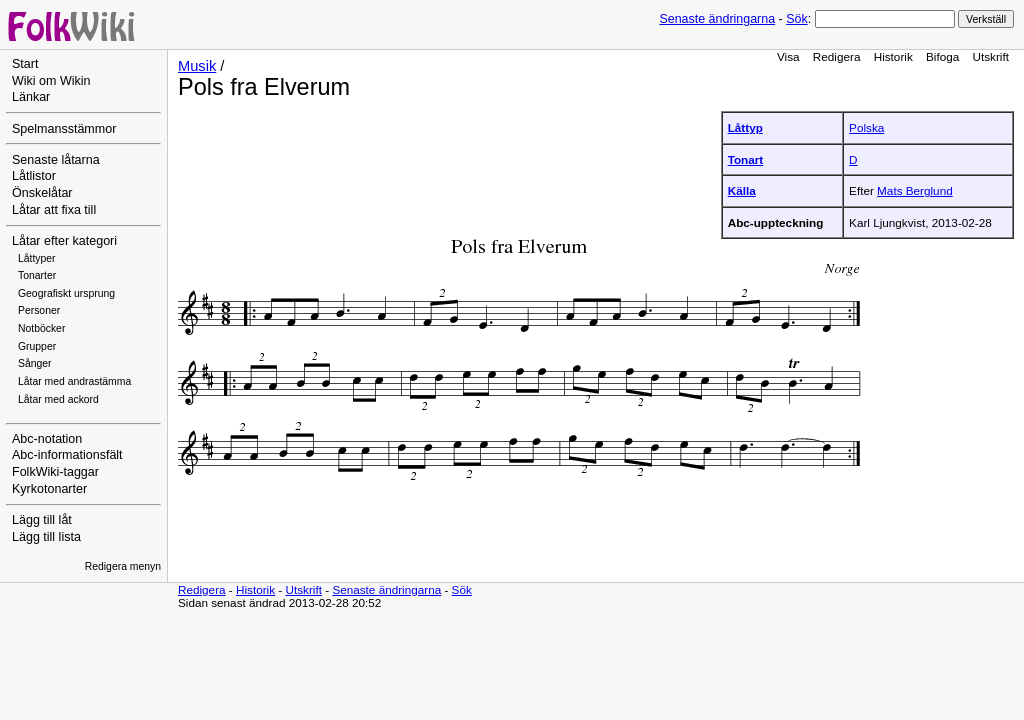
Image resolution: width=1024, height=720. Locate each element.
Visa (788, 56)
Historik (893, 56)
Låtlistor (34, 176)
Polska (866, 127)
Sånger (35, 363)
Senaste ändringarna (717, 19)
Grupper (37, 346)
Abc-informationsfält (67, 455)
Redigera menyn (123, 566)
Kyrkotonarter (49, 489)
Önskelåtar (42, 193)
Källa (742, 190)
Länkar (31, 97)
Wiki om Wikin (51, 81)
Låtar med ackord (58, 399)
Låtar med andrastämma (74, 381)
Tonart (746, 159)
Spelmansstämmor (64, 129)
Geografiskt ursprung (66, 293)
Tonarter (37, 275)
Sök (796, 19)
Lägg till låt (42, 520)
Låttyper (37, 258)
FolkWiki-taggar (55, 472)
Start (25, 64)
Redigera (837, 56)
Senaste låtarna (56, 160)
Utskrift (991, 56)
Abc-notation (47, 439)
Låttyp (745, 127)
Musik (197, 66)
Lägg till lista (46, 537)
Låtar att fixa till (54, 210)
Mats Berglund (915, 190)
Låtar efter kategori (64, 241)
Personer (39, 310)
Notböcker (41, 328)
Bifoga (942, 56)
